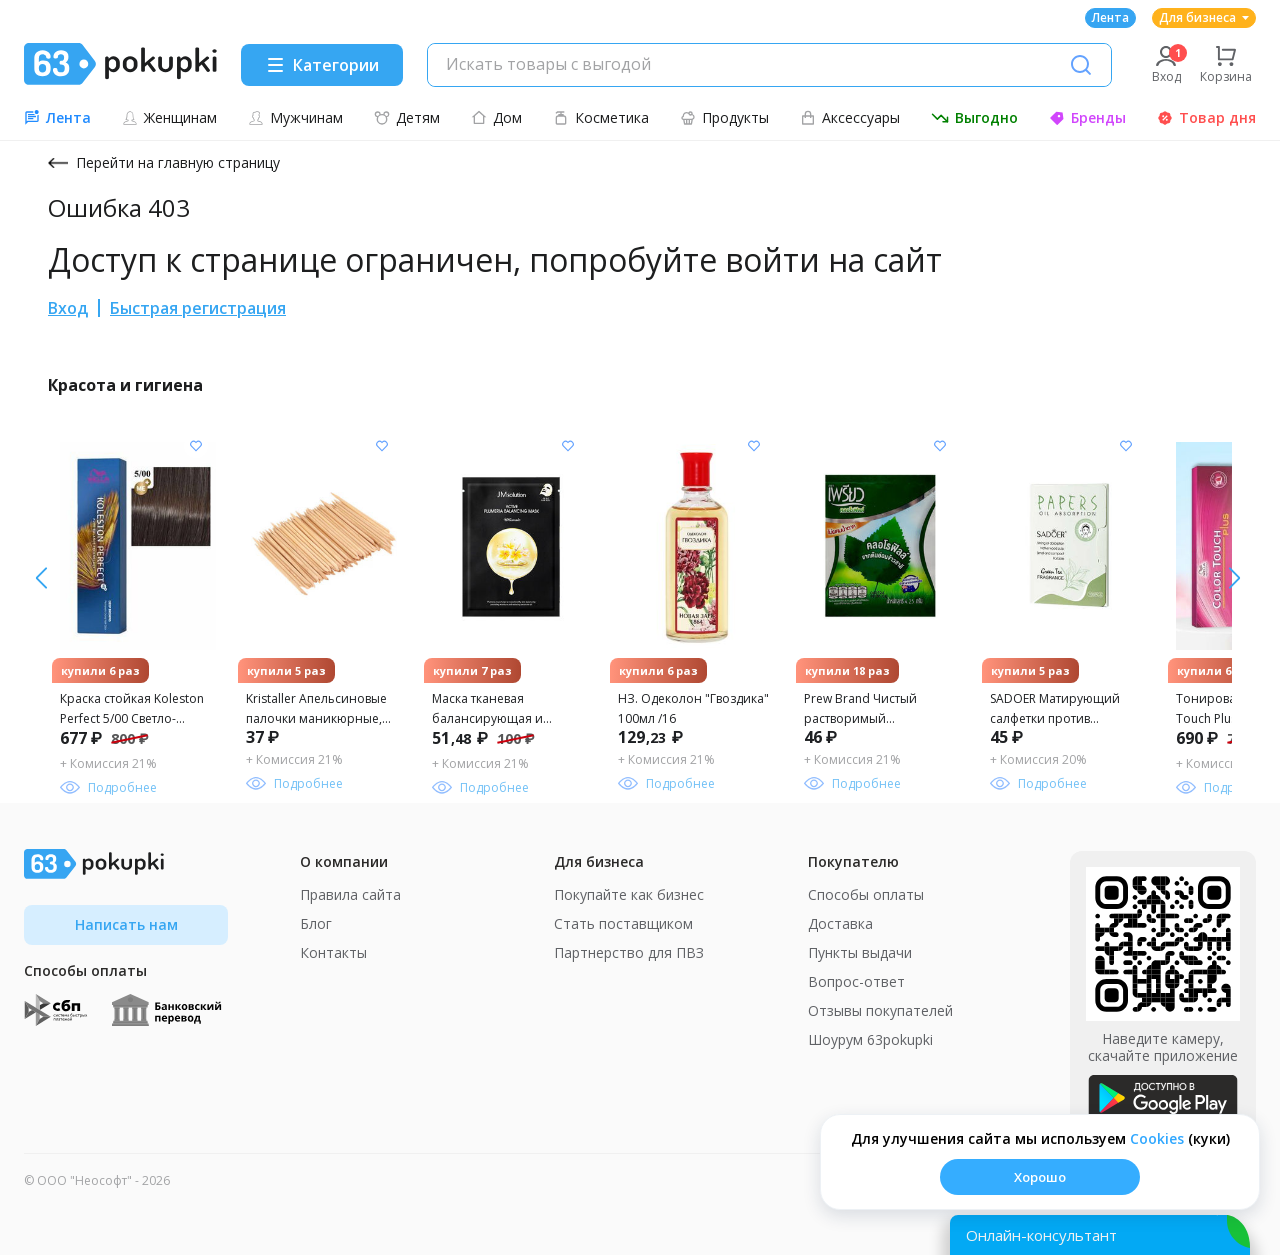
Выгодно (974, 117)
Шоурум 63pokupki (870, 1039)
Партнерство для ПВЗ (629, 952)
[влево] (1234, 578)
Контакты (333, 952)
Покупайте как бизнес (629, 894)
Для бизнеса (1204, 17)
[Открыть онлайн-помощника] (1100, 1235)
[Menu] (322, 65)
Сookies (1157, 1138)
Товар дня (1206, 117)
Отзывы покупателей (880, 1010)
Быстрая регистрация (198, 308)
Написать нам (126, 924)
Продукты (724, 117)
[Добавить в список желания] (196, 446)
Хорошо (1040, 1177)
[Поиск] (1081, 65)
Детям (407, 117)
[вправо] (41, 578)
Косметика (601, 117)
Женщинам (169, 117)
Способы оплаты (866, 894)
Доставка (840, 923)
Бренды (1087, 117)
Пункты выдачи (860, 952)
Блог (316, 923)
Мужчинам (295, 117)
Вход (68, 308)
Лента (1110, 17)
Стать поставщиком (623, 923)
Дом (496, 117)
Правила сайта (350, 894)
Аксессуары (850, 117)
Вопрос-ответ (856, 981)
